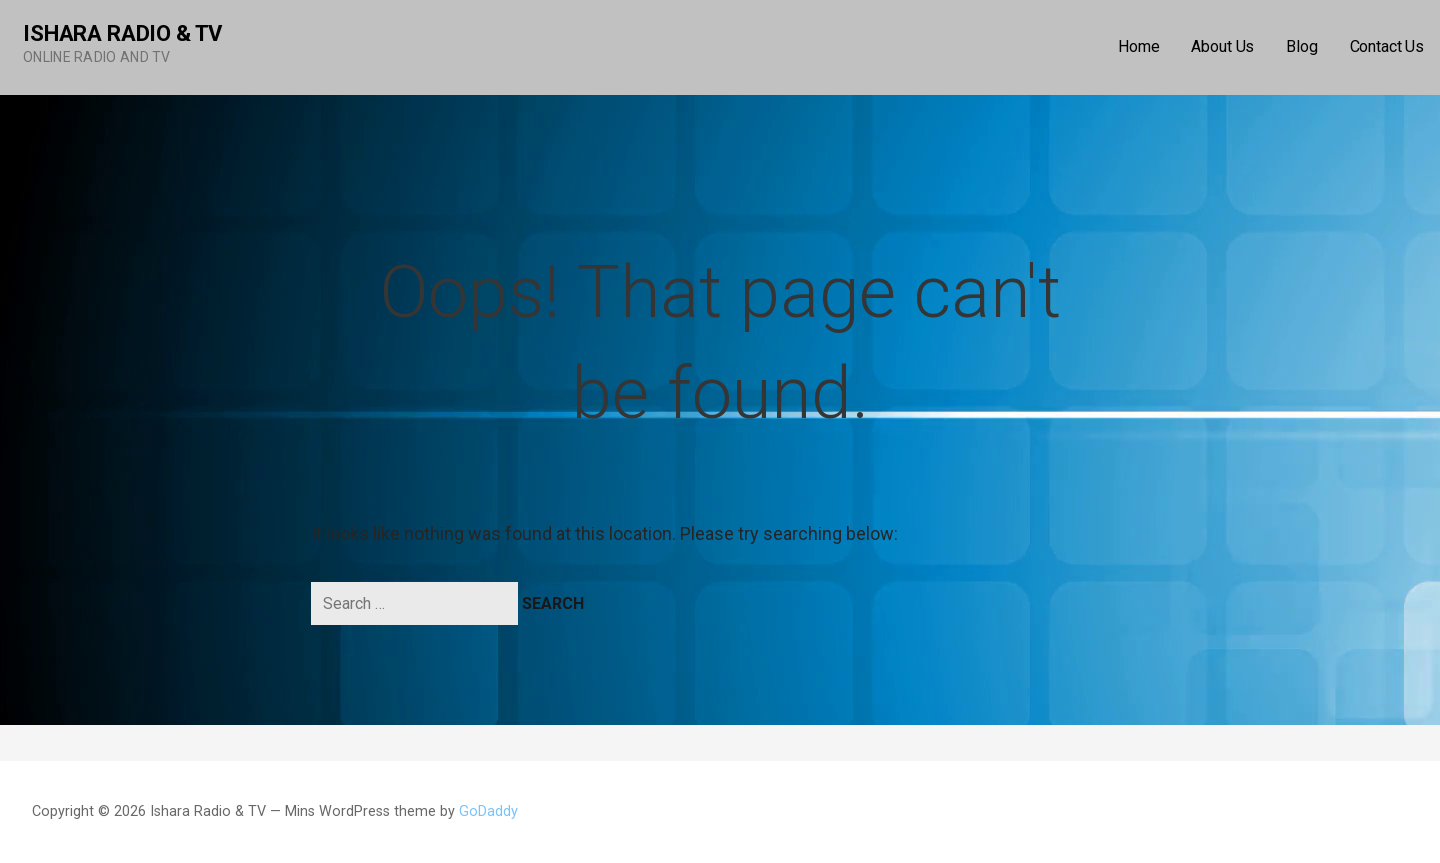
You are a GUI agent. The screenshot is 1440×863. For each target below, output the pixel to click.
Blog (1301, 46)
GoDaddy (488, 811)
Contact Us (1387, 46)
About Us (1222, 46)
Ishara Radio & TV (122, 33)
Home (1138, 46)
